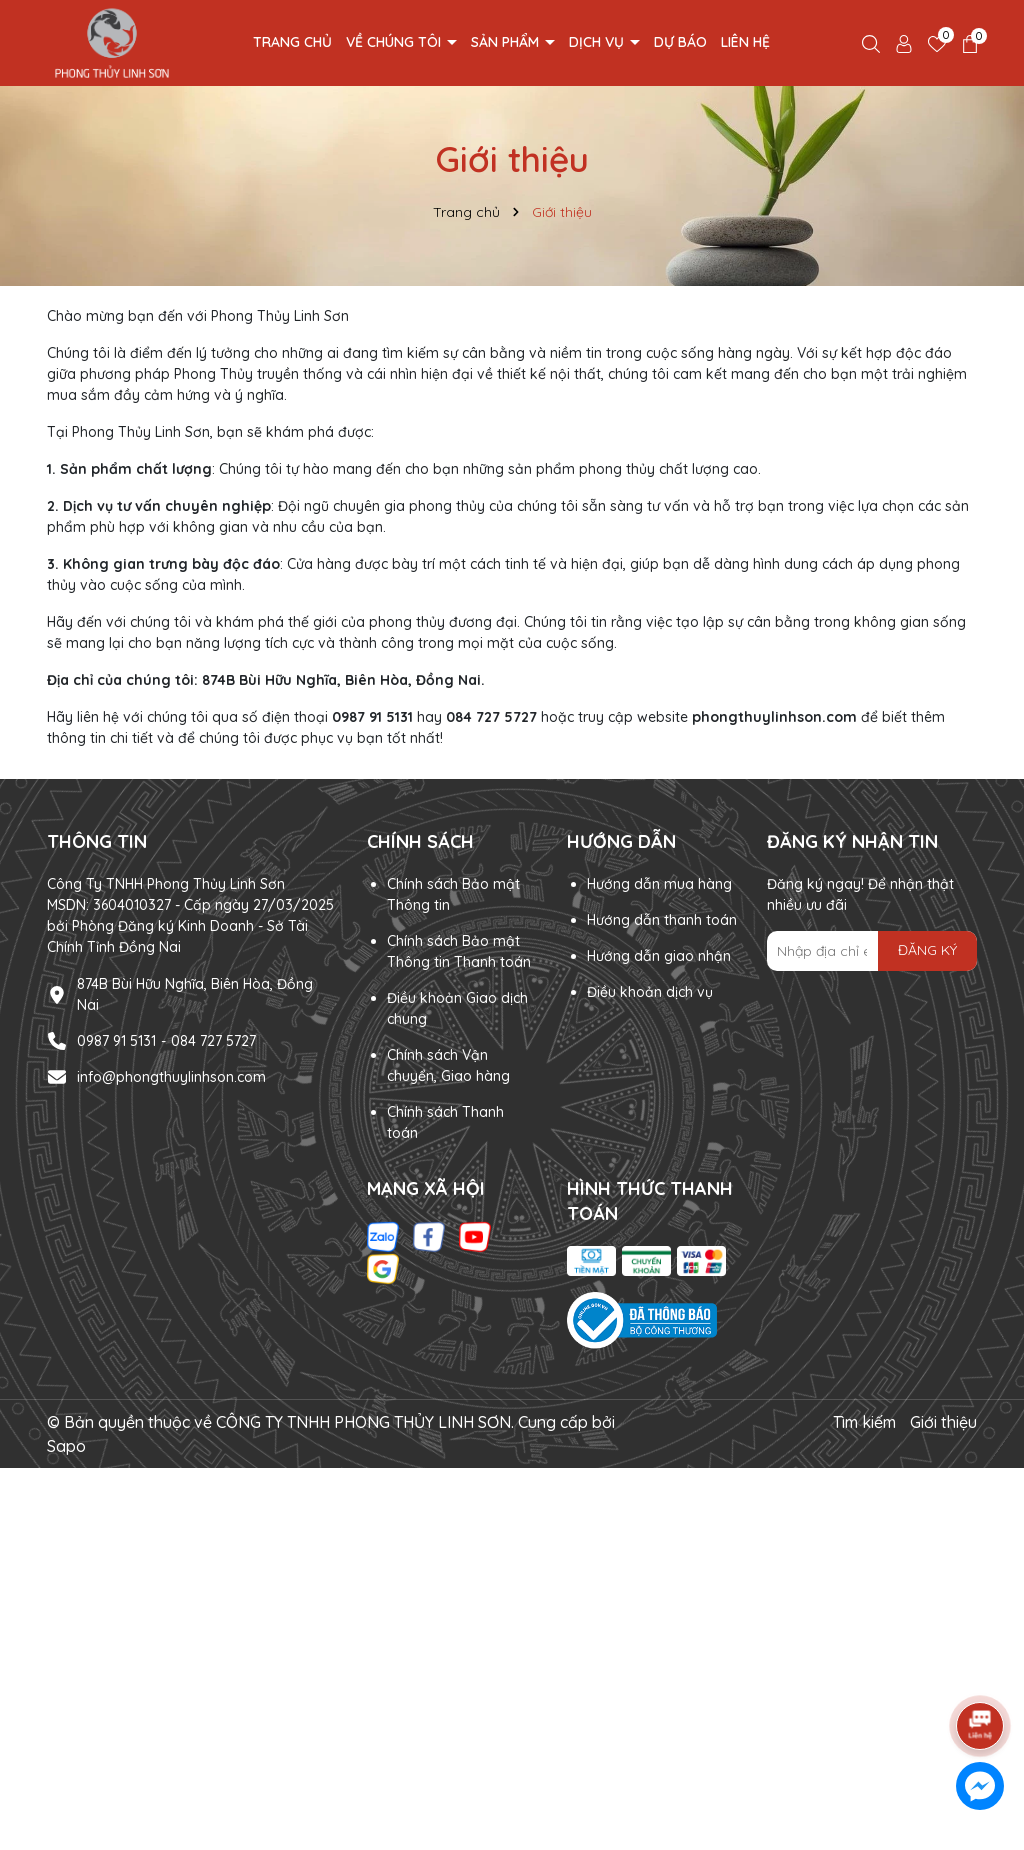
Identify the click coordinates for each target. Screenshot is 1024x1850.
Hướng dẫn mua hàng (659, 884)
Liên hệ (745, 42)
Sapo (66, 1446)
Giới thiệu (943, 1422)
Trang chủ (292, 42)
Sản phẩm (507, 42)
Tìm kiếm (864, 1422)
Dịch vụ (598, 42)
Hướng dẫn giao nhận (659, 956)
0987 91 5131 (116, 1041)
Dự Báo (680, 42)
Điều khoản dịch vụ (650, 992)
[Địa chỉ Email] (872, 951)
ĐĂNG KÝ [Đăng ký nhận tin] (927, 950)
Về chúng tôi (395, 42)
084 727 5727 (213, 1041)
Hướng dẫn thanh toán (662, 920)
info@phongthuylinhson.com (171, 1077)
